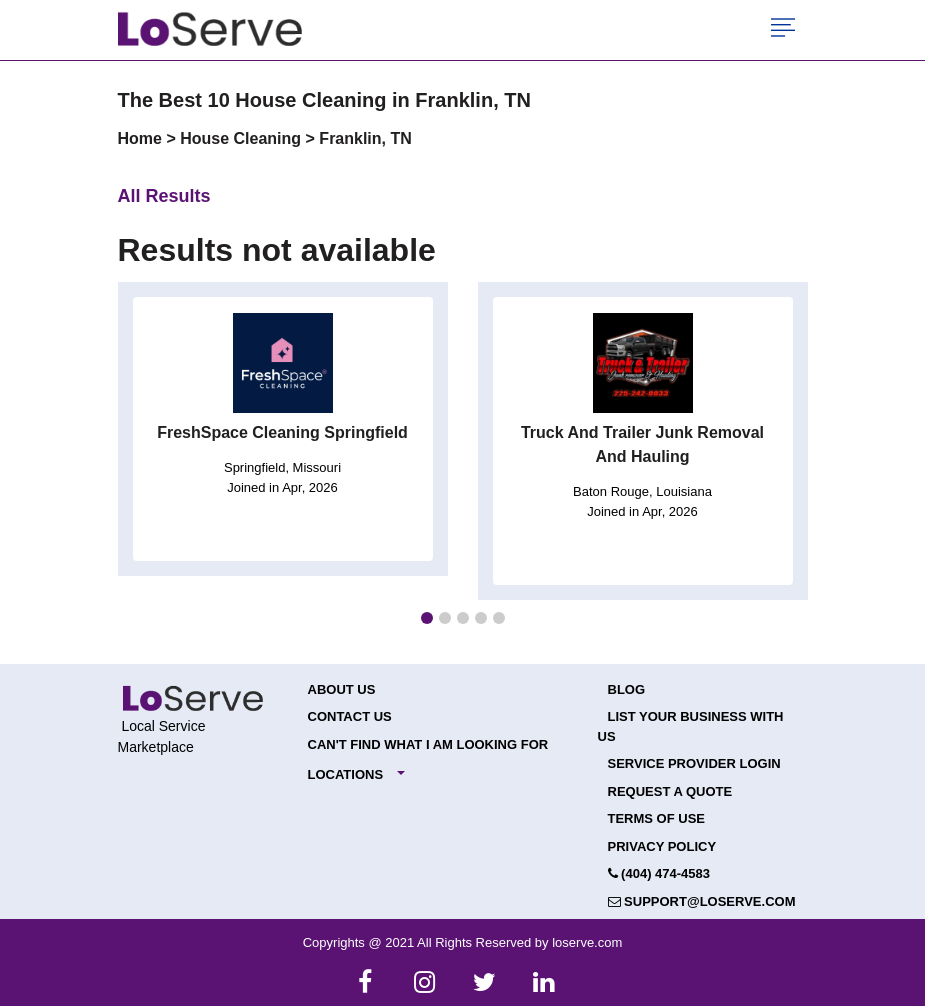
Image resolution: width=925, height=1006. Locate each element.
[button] (427, 618)
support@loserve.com (702, 901)
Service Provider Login (694, 763)
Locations (346, 774)
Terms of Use (657, 818)
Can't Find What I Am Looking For (428, 744)
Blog (627, 689)
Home (142, 138)
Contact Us (350, 716)
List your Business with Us (691, 726)
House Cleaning (242, 138)
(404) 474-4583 (659, 873)
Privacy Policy (662, 846)
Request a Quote (670, 791)
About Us (342, 689)
